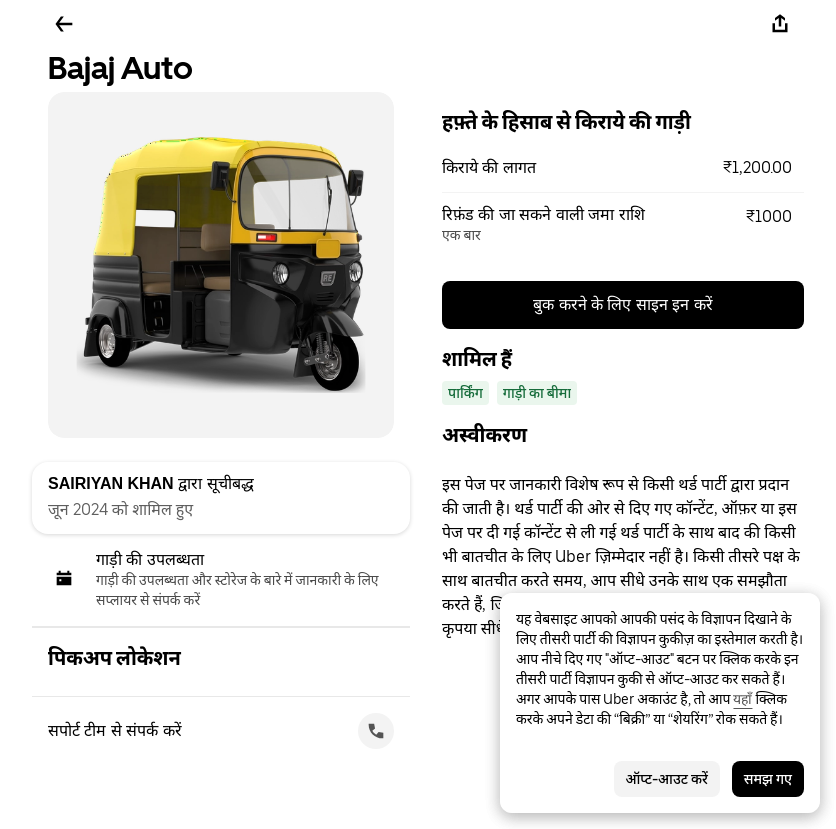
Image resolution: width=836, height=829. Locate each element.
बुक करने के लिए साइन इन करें (623, 304)
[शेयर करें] (780, 24)
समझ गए (768, 779)
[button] (623, 168)
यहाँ (742, 699)
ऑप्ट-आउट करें (667, 779)
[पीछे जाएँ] (64, 24)
